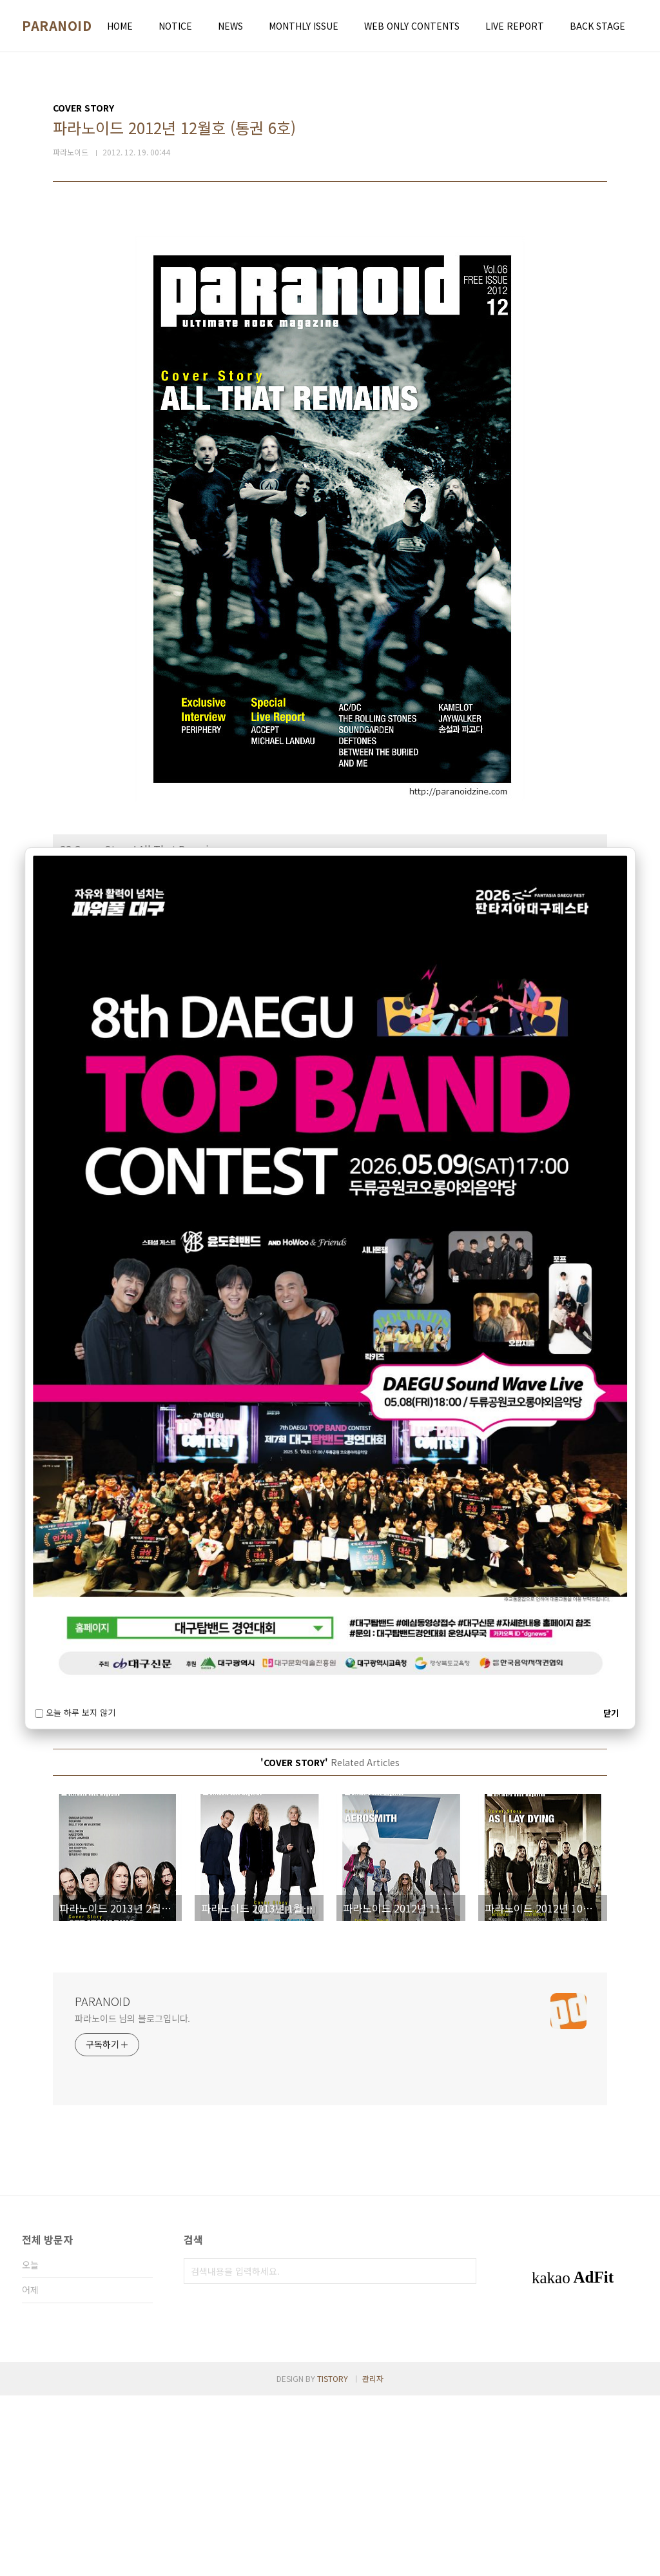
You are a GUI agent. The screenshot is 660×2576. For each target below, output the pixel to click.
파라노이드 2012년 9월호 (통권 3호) (119, 1876)
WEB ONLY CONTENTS (412, 25)
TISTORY (332, 2558)
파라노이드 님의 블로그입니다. (132, 2198)
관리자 (372, 2558)
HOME (120, 25)
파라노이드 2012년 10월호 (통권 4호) (121, 1862)
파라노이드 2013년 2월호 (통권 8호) (119, 1819)
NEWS (230, 25)
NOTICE (175, 25)
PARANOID (57, 26)
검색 (463, 2451)
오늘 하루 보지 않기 (75, 1712)
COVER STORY (89, 1797)
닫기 (611, 1713)
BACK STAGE (597, 25)
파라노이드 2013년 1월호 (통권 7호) (119, 1834)
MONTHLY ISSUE (303, 25)
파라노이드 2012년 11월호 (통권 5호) (121, 1848)
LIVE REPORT (514, 25)
